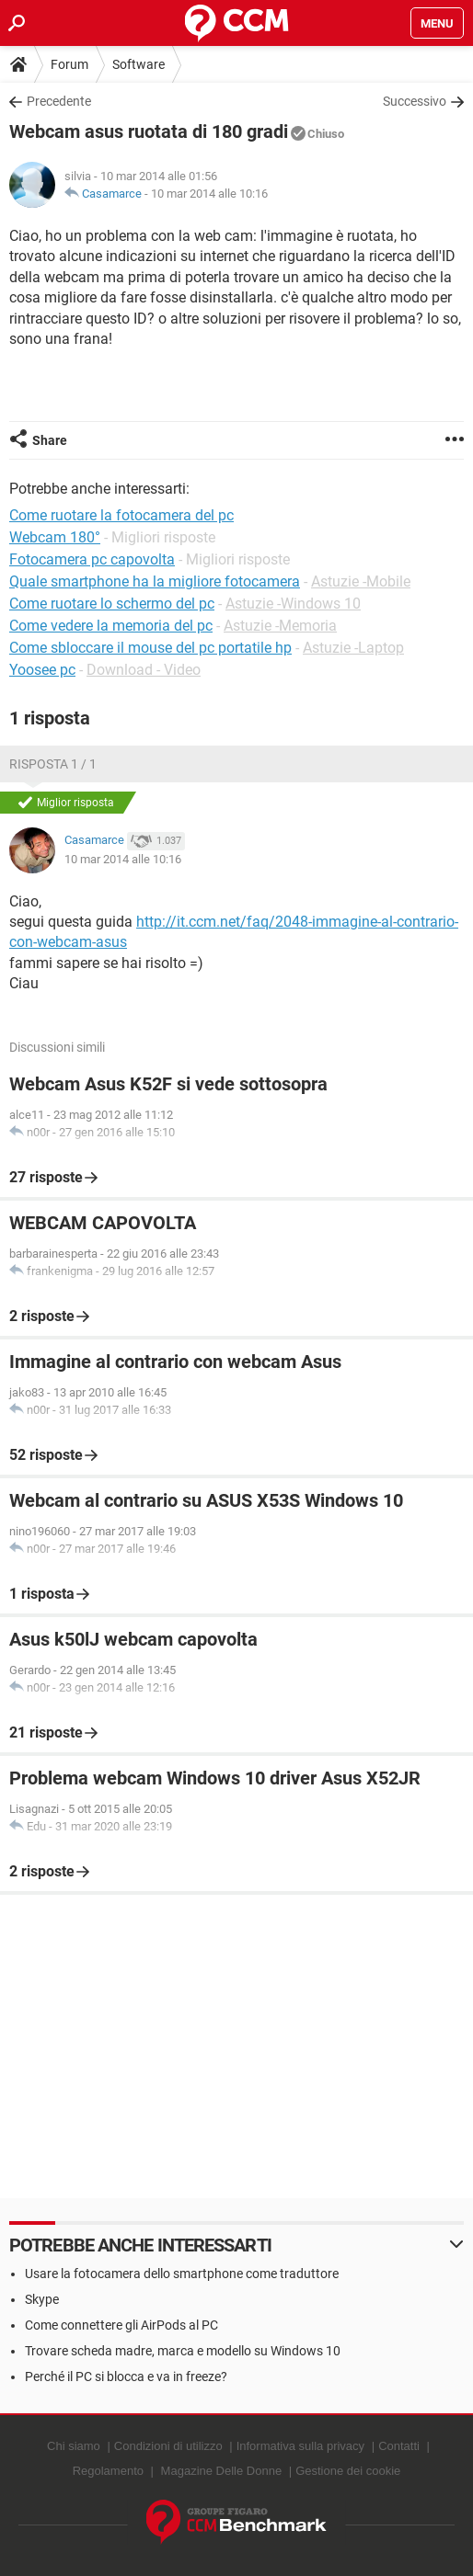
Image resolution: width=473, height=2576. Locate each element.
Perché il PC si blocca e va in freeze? (126, 2376)
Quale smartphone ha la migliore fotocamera (154, 581)
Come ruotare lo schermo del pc (111, 603)
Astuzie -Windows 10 (293, 603)
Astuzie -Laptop (353, 647)
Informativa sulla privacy (300, 2446)
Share (49, 440)
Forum (69, 64)
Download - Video (144, 669)
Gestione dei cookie (347, 2471)
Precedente (59, 101)
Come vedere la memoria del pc (111, 625)
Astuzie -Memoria (280, 625)
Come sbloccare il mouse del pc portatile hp (150, 647)
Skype (42, 2299)
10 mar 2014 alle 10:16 (209, 193)
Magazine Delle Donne (222, 2471)
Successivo (414, 101)
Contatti (399, 2446)
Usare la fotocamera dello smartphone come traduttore (182, 2273)
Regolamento (108, 2471)
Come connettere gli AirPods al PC (121, 2325)
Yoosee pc (42, 669)
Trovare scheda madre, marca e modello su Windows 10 (182, 2350)
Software (138, 64)
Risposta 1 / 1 (53, 764)
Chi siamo (73, 2446)
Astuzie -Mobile (360, 581)
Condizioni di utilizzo (168, 2446)
